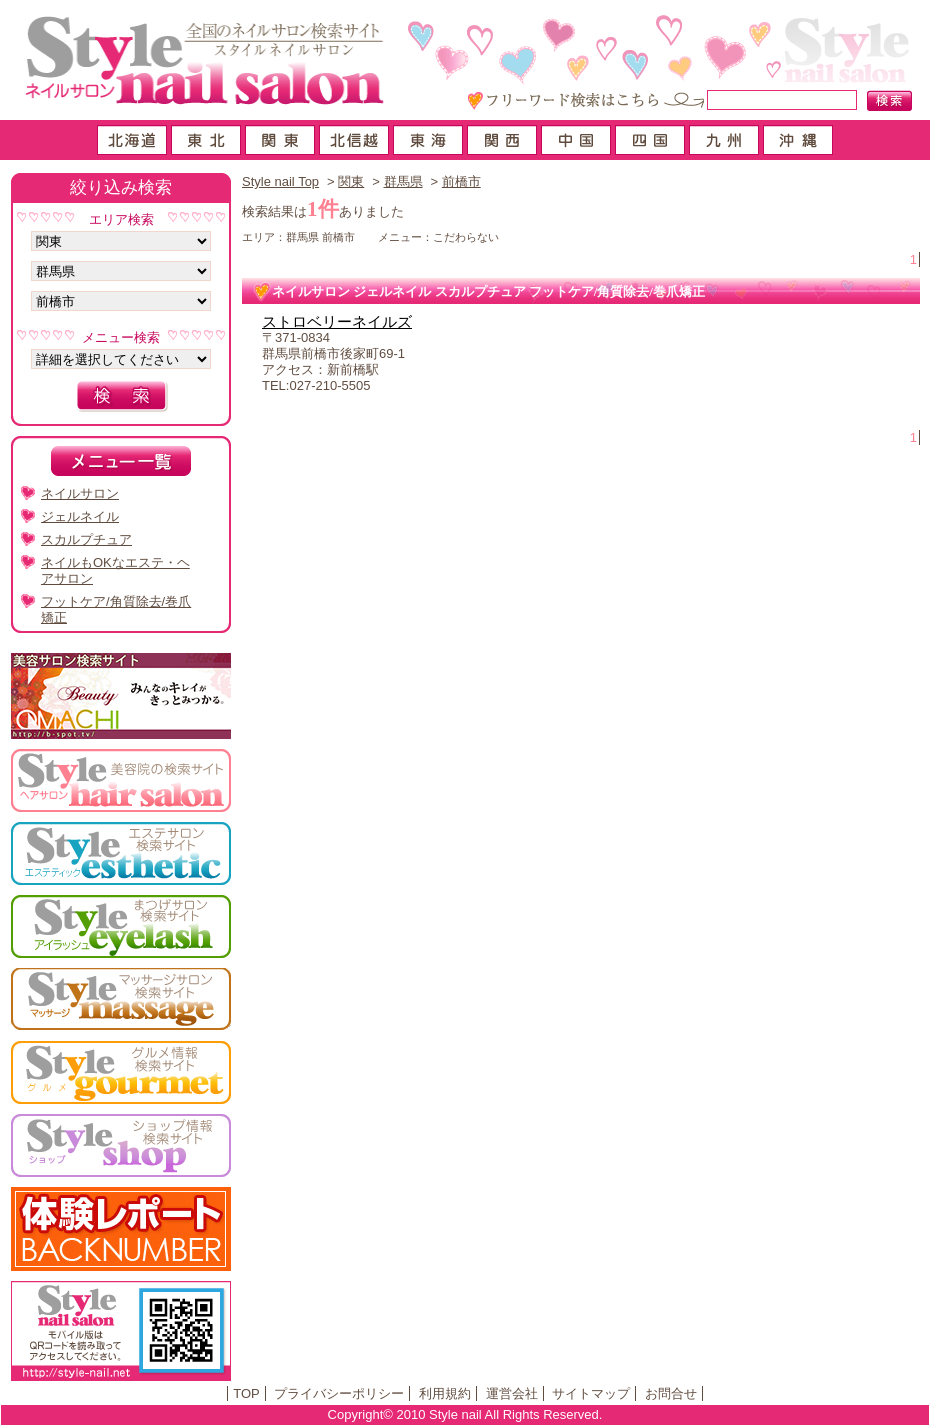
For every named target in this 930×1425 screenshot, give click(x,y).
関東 (351, 181)
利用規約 (445, 1393)
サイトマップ (591, 1393)
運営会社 (512, 1393)
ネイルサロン (80, 493)
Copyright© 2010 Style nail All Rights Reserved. (465, 1414)
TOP (246, 1393)
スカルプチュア (86, 539)
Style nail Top (280, 181)
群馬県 (403, 181)
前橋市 (461, 181)
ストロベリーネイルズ (337, 322)
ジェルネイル (80, 516)
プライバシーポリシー (339, 1393)
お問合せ (671, 1393)
